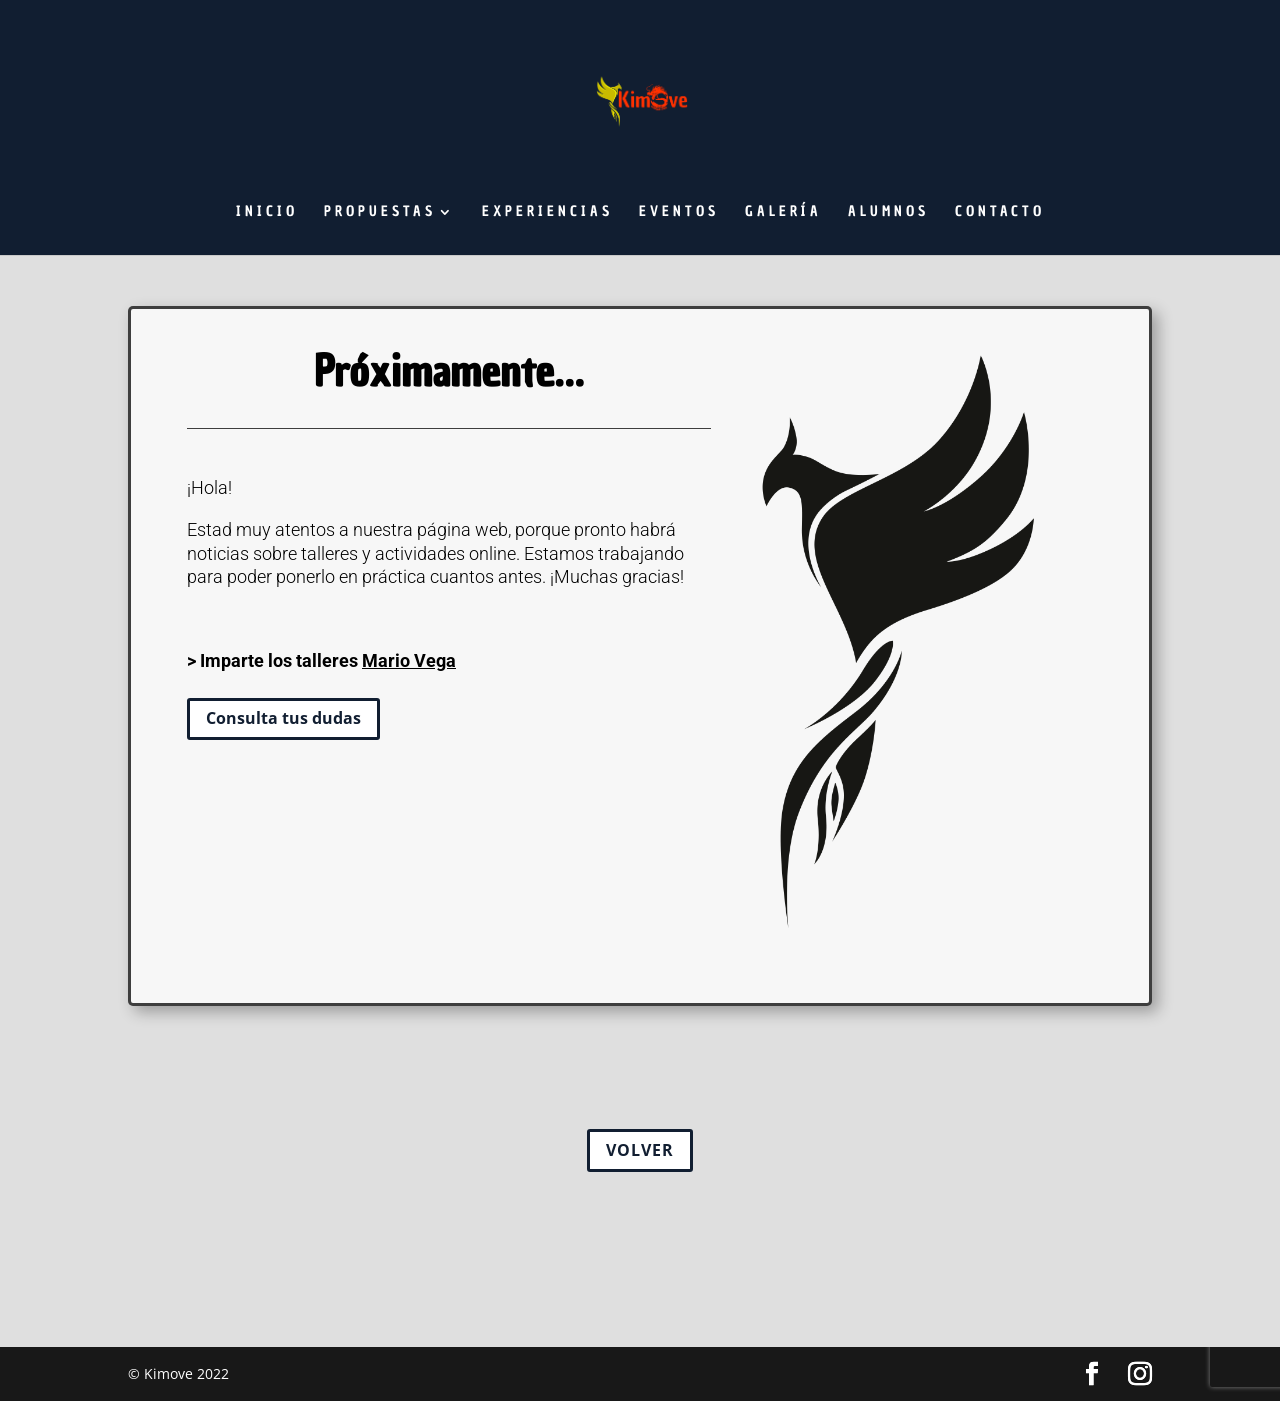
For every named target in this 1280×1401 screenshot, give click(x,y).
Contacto (1000, 213)
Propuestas (380, 213)
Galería (783, 213)
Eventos (679, 213)
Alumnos (888, 213)
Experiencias (547, 213)
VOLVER (640, 1150)
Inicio (267, 213)
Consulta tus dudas (283, 718)
